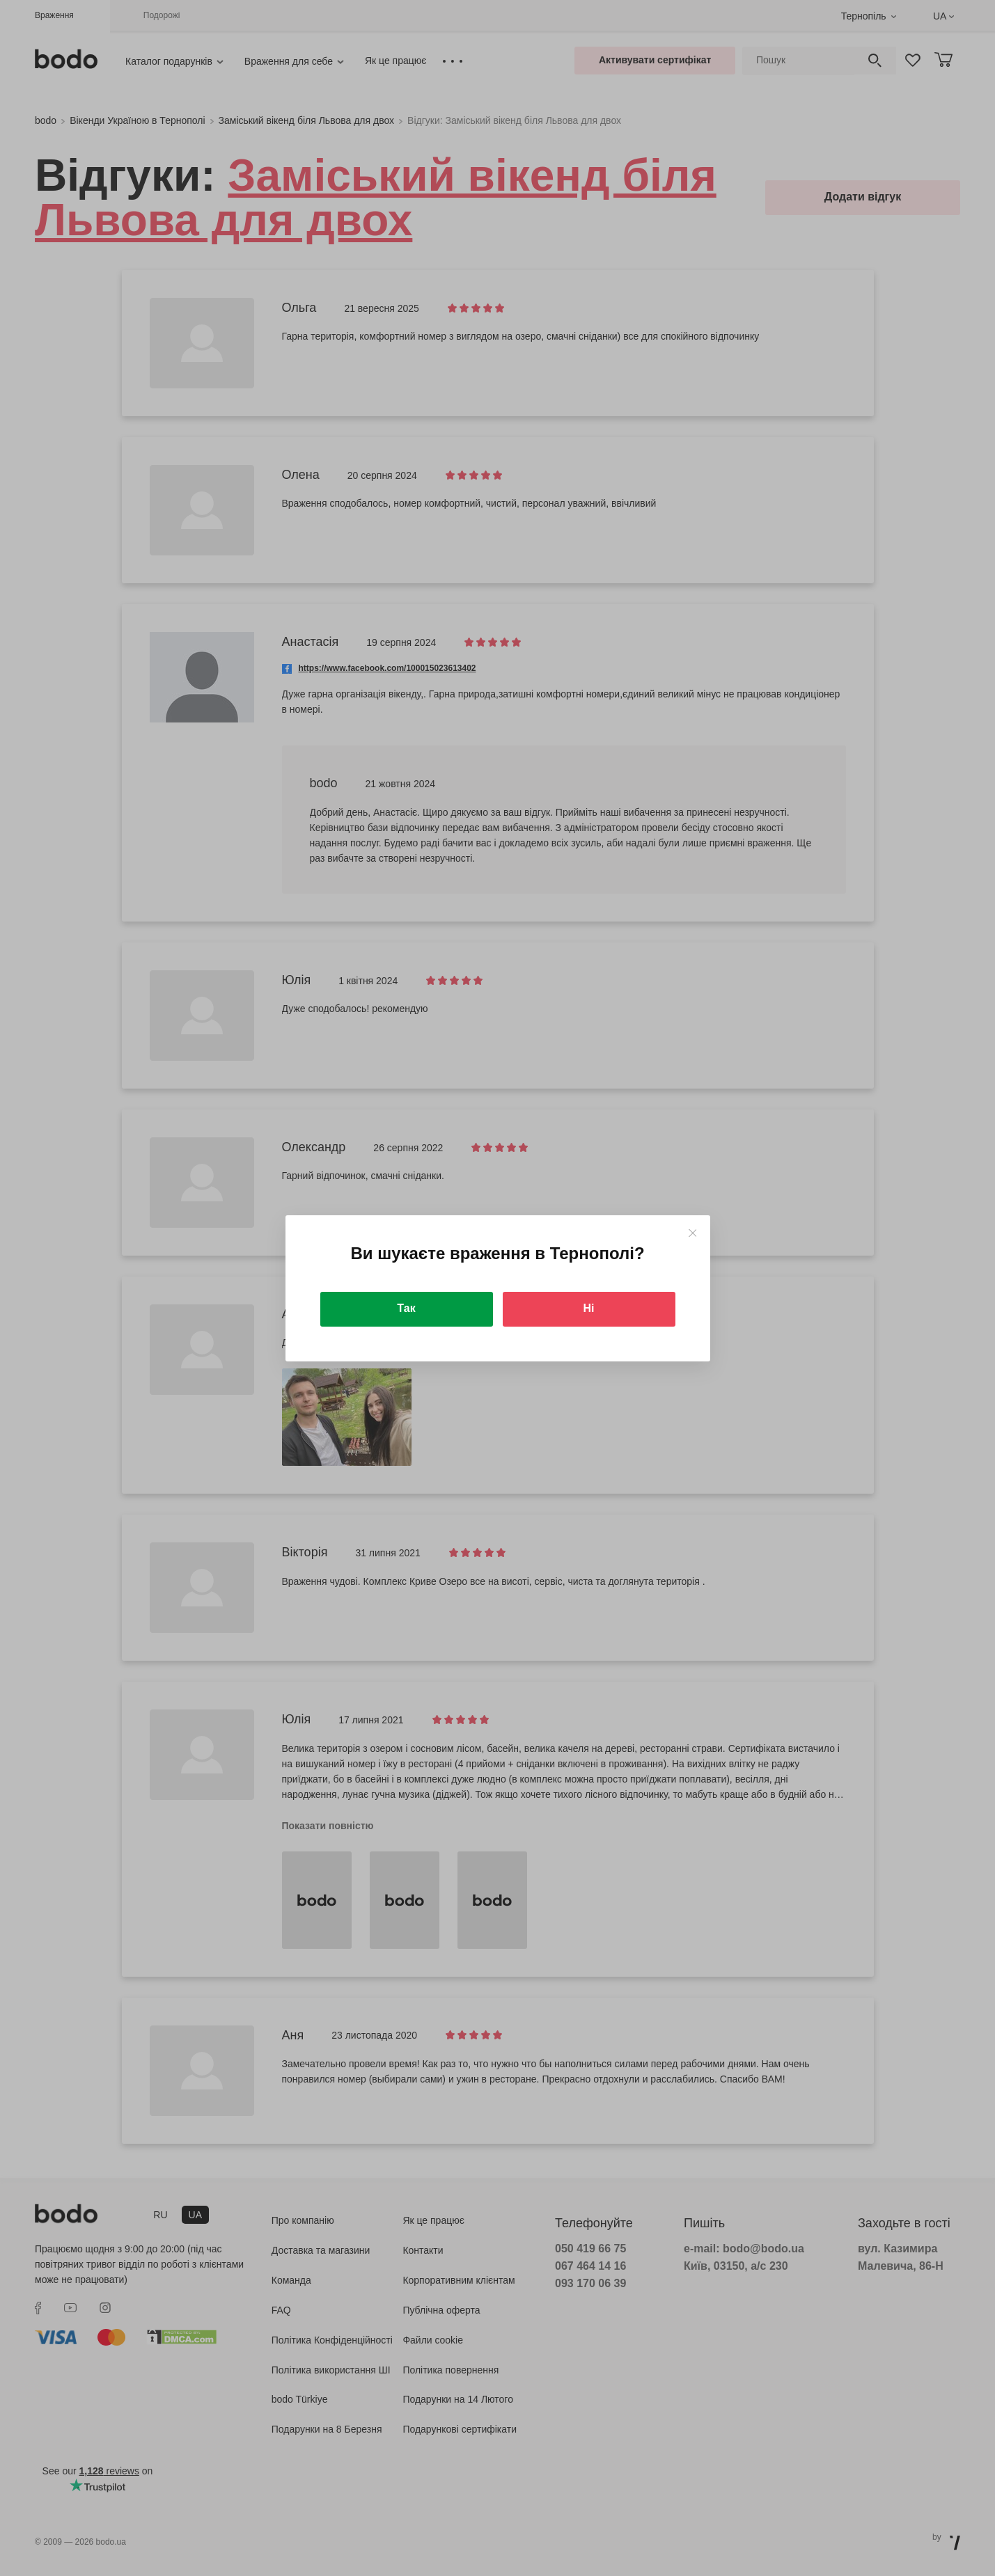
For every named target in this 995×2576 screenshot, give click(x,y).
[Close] (692, 1233)
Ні (589, 1308)
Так (406, 1308)
